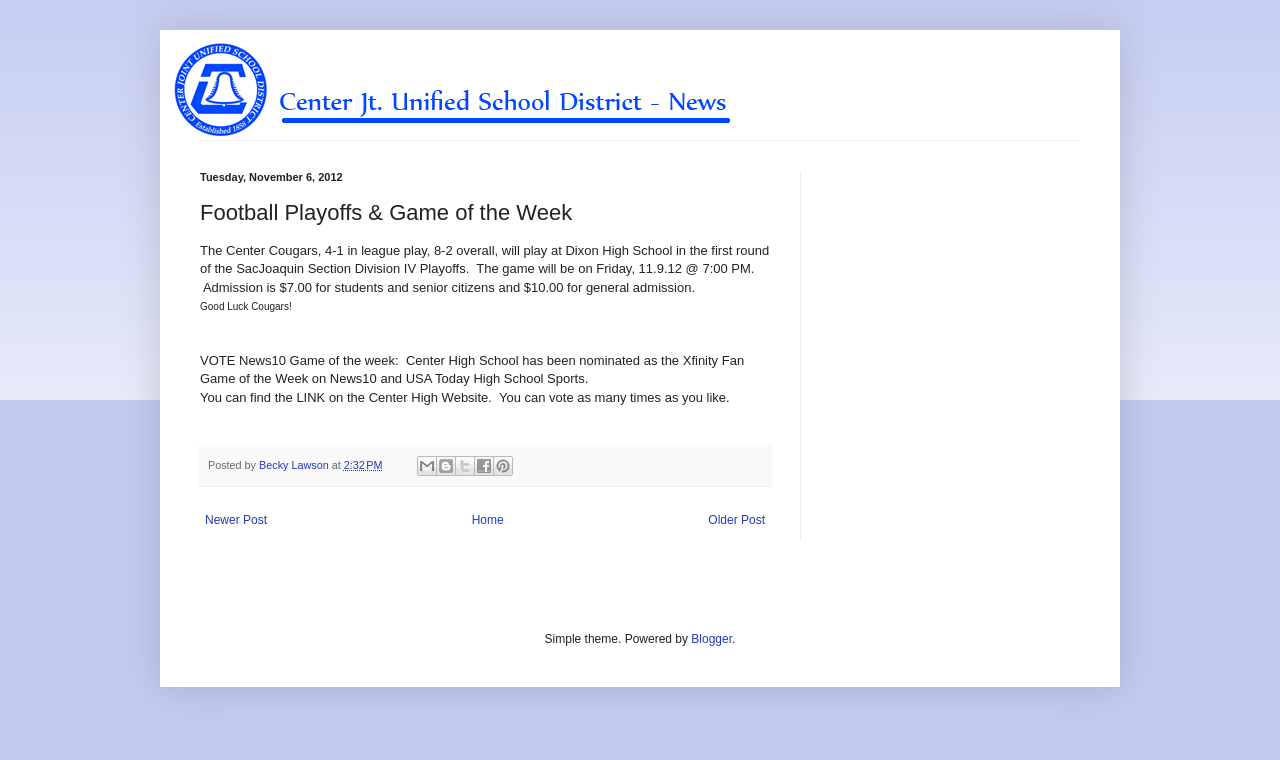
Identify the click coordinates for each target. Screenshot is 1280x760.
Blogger (711, 639)
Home (488, 520)
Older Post (736, 520)
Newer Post (236, 520)
